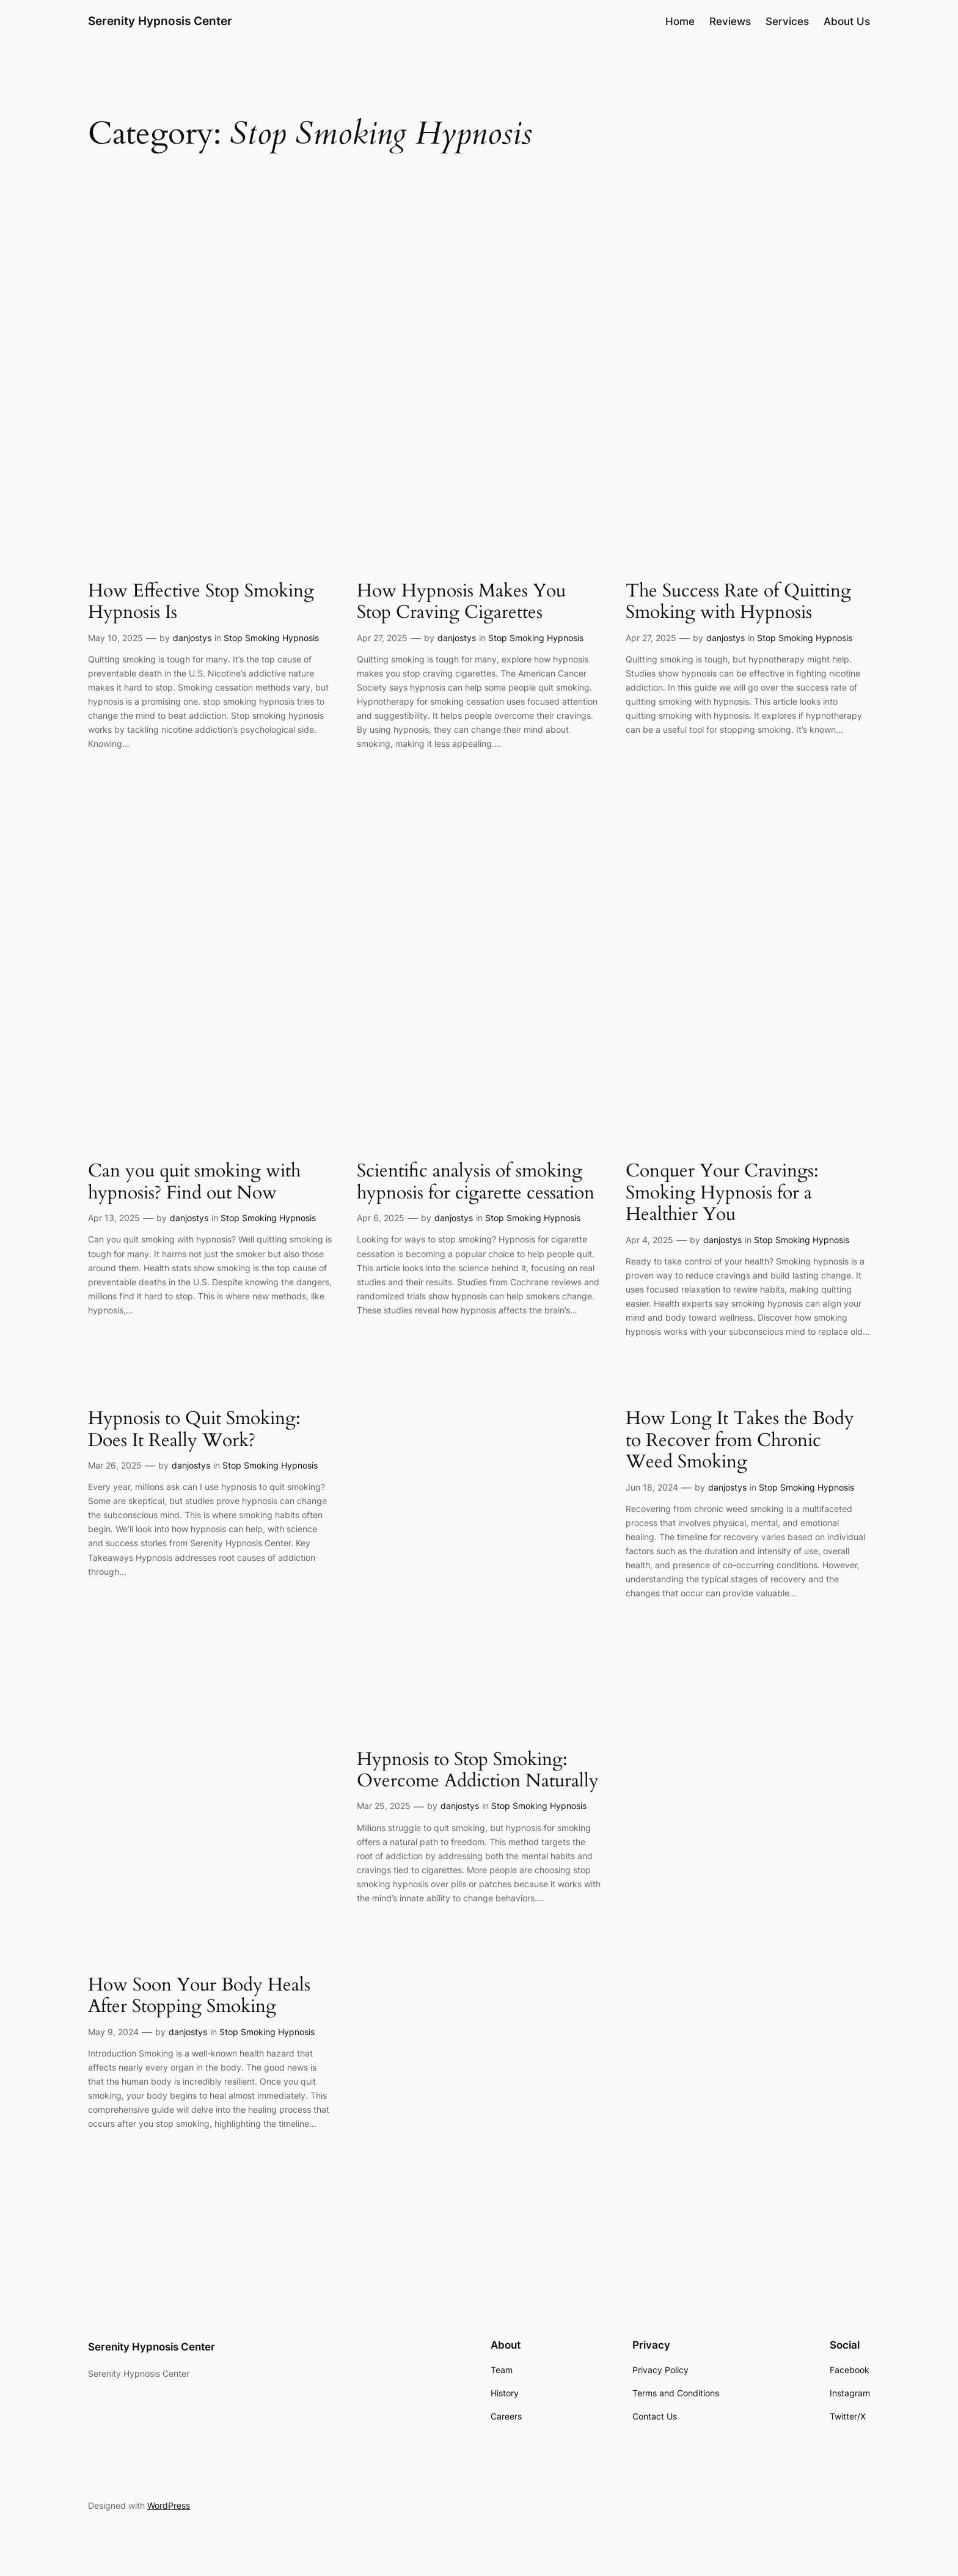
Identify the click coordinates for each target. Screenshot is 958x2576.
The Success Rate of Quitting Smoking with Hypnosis (738, 602)
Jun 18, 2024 (652, 1487)
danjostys (192, 638)
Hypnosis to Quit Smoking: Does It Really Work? (194, 1429)
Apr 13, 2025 (114, 1218)
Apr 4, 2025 (649, 1240)
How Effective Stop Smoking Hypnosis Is (201, 602)
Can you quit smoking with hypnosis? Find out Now (194, 1182)
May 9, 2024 (113, 2032)
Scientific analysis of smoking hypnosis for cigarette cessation (475, 1182)
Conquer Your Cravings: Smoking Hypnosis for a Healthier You (722, 1193)
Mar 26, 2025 (115, 1465)
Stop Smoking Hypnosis (271, 638)
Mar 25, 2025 (384, 1805)
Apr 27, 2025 (382, 638)
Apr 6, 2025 (380, 1218)
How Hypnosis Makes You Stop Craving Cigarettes (461, 602)
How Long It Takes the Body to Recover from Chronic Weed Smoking (740, 1440)
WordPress (168, 2505)
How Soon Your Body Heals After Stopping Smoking (199, 1996)
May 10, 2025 (115, 638)
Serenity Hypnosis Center (160, 20)
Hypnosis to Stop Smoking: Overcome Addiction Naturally (478, 1771)
